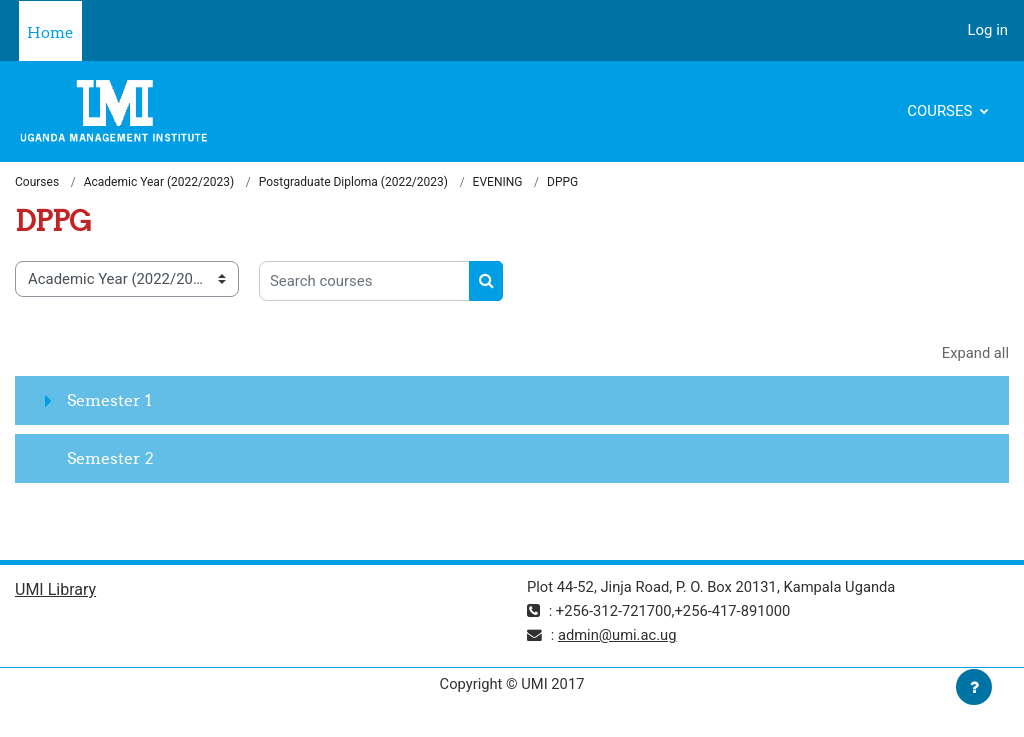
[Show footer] (974, 687)
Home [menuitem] (50, 32)
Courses (941, 111)
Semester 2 (110, 459)
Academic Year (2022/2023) (159, 182)
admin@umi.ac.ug (618, 636)
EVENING (498, 182)
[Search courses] (364, 281)
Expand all (975, 353)
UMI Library (55, 590)
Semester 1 (109, 401)
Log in (988, 30)
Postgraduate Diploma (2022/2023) (353, 182)
